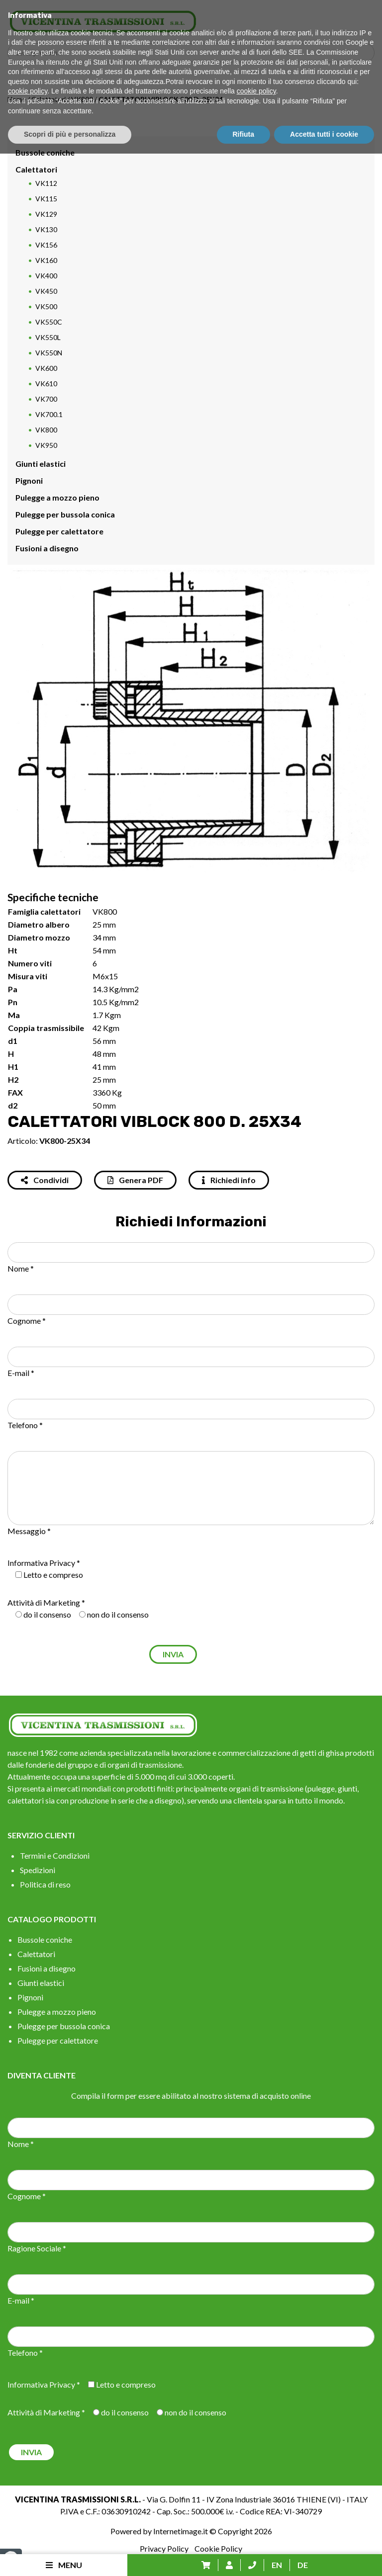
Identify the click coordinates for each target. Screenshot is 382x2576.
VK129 (46, 214)
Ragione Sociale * (36, 2248)
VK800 (82, 99)
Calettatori (48, 99)
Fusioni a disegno (47, 548)
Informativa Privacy (41, 1562)
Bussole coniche (45, 152)
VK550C (48, 322)
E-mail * (20, 1372)
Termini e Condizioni (55, 1855)
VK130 (46, 229)
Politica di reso (45, 1884)
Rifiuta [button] (244, 2557)
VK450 (46, 291)
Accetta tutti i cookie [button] (324, 2557)
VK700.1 (49, 414)
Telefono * (25, 1425)
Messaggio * (29, 1531)
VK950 (46, 445)
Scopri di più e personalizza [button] (69, 2557)
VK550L (48, 337)
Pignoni (29, 480)
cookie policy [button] (27, 2514)
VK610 (46, 383)
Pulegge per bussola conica (65, 514)
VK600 (46, 368)
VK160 (46, 260)
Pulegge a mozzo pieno (57, 497)
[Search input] (193, 53)
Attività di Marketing (43, 1602)
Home (16, 99)
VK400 (46, 275)
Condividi (45, 1180)
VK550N (48, 352)
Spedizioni (37, 1870)
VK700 (46, 399)
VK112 (46, 183)
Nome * (20, 1268)
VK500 (46, 306)
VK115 (46, 198)
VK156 (46, 245)
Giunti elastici (40, 463)
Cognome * (26, 1320)
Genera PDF (135, 1180)
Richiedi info (229, 1180)
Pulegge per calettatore (59, 531)
